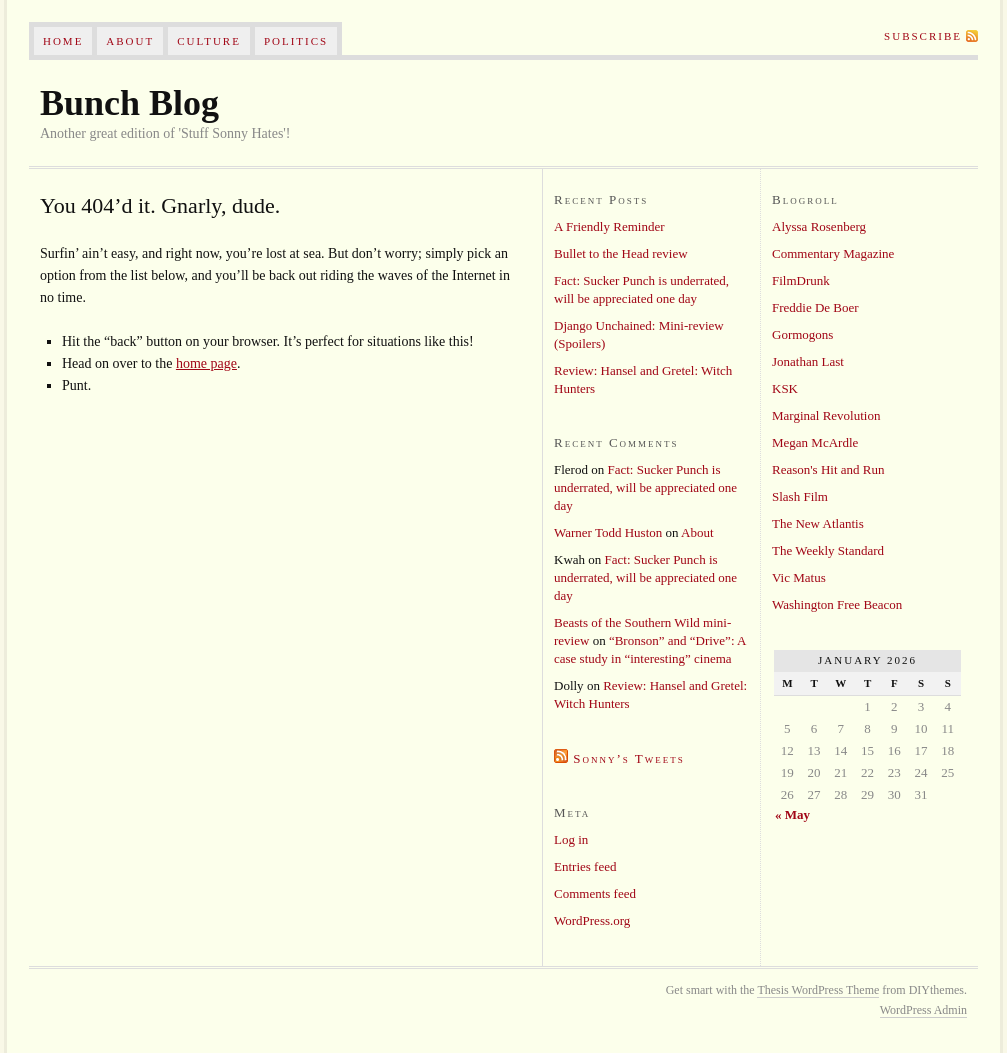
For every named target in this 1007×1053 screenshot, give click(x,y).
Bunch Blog (129, 103)
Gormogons (802, 334)
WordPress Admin (923, 1010)
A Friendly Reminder (609, 226)
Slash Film (800, 496)
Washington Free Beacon (837, 604)
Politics (296, 41)
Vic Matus (799, 577)
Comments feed (595, 893)
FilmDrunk (801, 280)
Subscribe (923, 36)
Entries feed (585, 866)
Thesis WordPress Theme (818, 990)
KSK (785, 388)
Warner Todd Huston (608, 532)
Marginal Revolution (826, 415)
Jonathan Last (808, 361)
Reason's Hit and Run (828, 469)
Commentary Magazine (833, 253)
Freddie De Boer (815, 307)
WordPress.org (592, 920)
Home (63, 41)
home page (206, 363)
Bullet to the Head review (621, 253)
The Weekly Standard (828, 550)
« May (792, 814)
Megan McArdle (815, 442)
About (130, 41)
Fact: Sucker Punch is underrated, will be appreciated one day (645, 487)
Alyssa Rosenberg (819, 226)
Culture (209, 41)
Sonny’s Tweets (629, 758)
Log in (571, 839)
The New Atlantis (818, 523)
